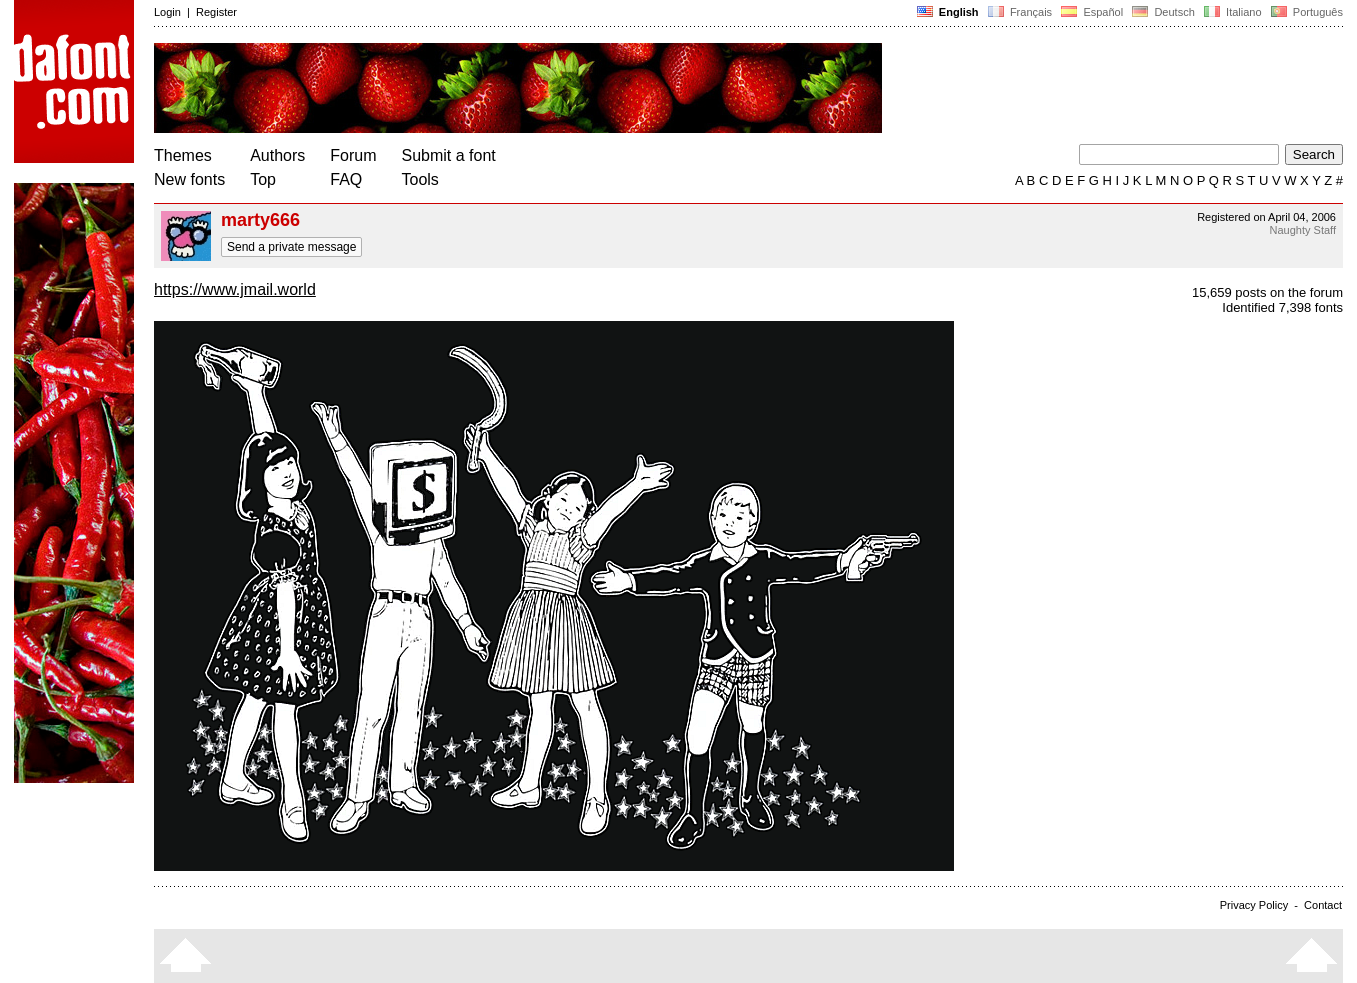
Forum (353, 155)
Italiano (1233, 12)
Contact (1323, 905)
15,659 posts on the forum (1267, 292)
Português (1305, 12)
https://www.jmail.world (235, 289)
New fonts (189, 179)
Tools (420, 179)
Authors (277, 155)
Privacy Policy (1254, 905)
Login (167, 12)
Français (1020, 12)
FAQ (346, 179)
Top (263, 179)
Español (1092, 12)
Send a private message (291, 247)
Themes (183, 155)
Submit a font (449, 155)
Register (216, 12)
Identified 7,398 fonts (1282, 307)
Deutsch (1163, 12)
